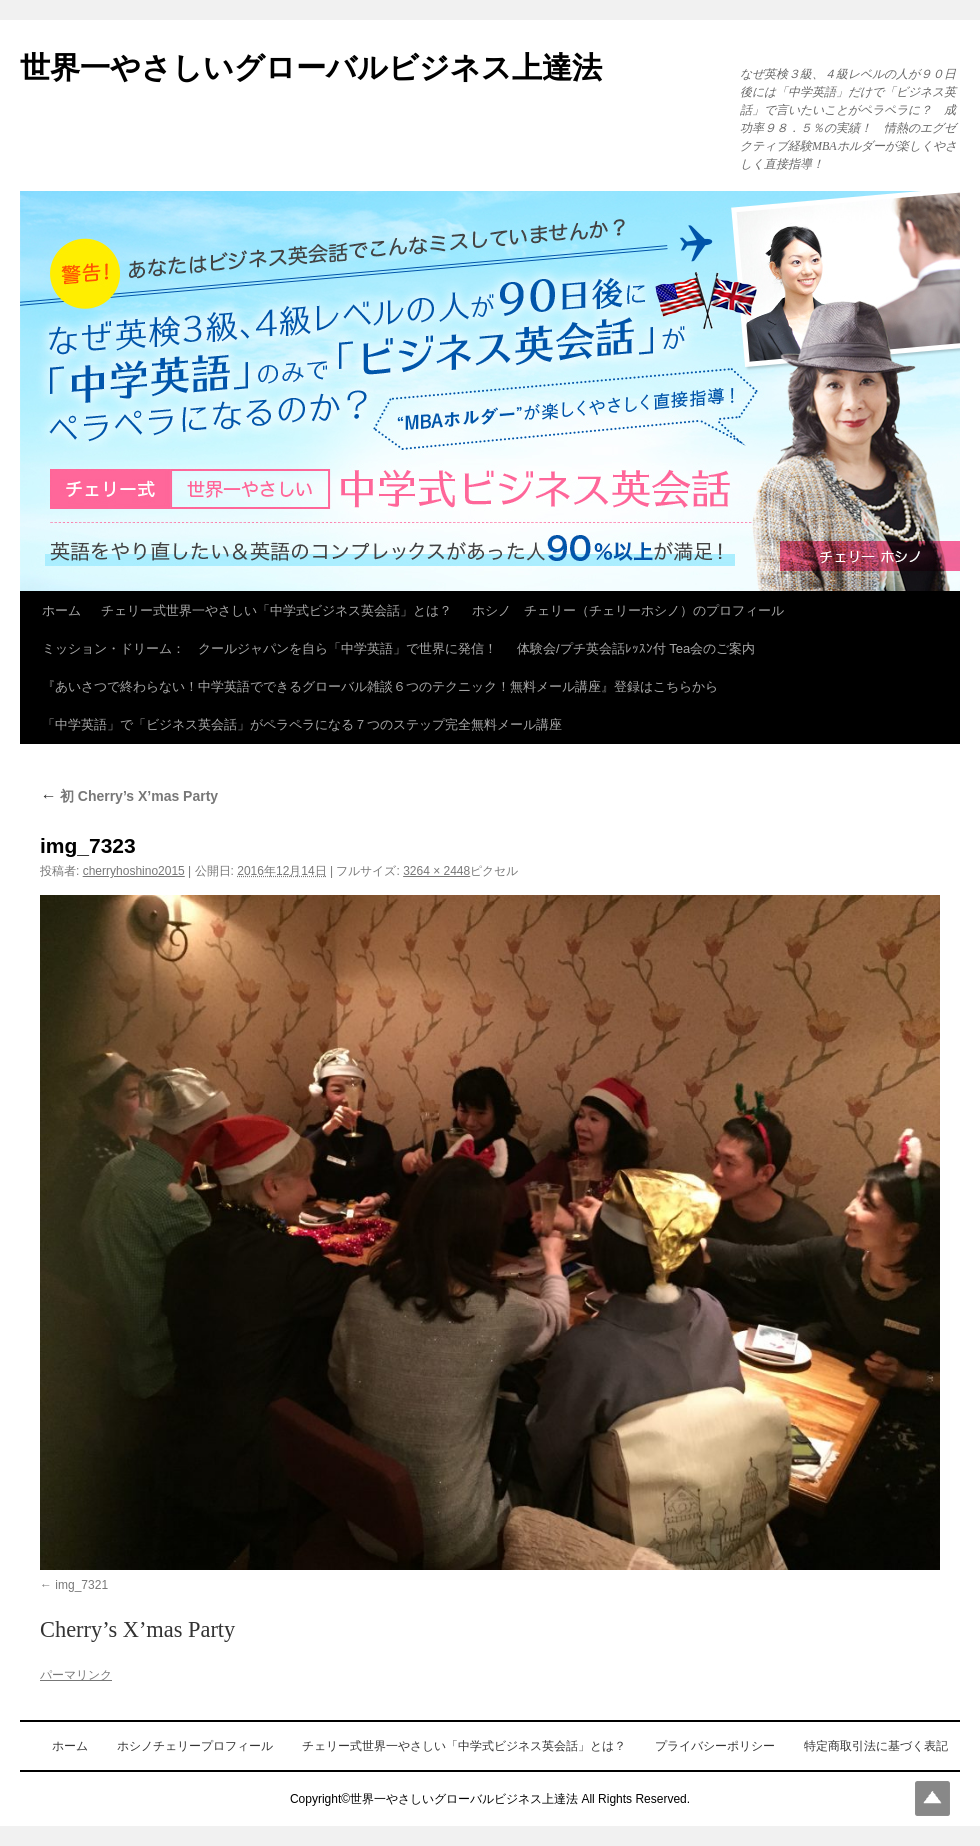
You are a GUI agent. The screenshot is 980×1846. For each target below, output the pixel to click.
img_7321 (81, 1585)
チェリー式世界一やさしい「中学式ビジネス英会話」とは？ (276, 610)
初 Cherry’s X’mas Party (129, 796)
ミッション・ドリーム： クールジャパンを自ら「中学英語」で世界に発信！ (269, 648)
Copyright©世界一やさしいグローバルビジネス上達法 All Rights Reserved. (490, 1799)
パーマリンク (76, 1675)
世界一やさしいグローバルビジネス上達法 (311, 67)
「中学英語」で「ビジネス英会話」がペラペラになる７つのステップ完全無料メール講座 (302, 724)
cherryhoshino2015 (134, 871)
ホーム (61, 610)
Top (932, 1798)
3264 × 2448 (436, 871)
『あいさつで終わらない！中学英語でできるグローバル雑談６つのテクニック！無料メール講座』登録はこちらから (380, 686)
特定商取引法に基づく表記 (876, 1746)
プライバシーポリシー (715, 1746)
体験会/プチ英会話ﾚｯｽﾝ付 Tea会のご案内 (636, 648)
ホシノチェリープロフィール (195, 1746)
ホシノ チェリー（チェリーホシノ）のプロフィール (628, 610)
